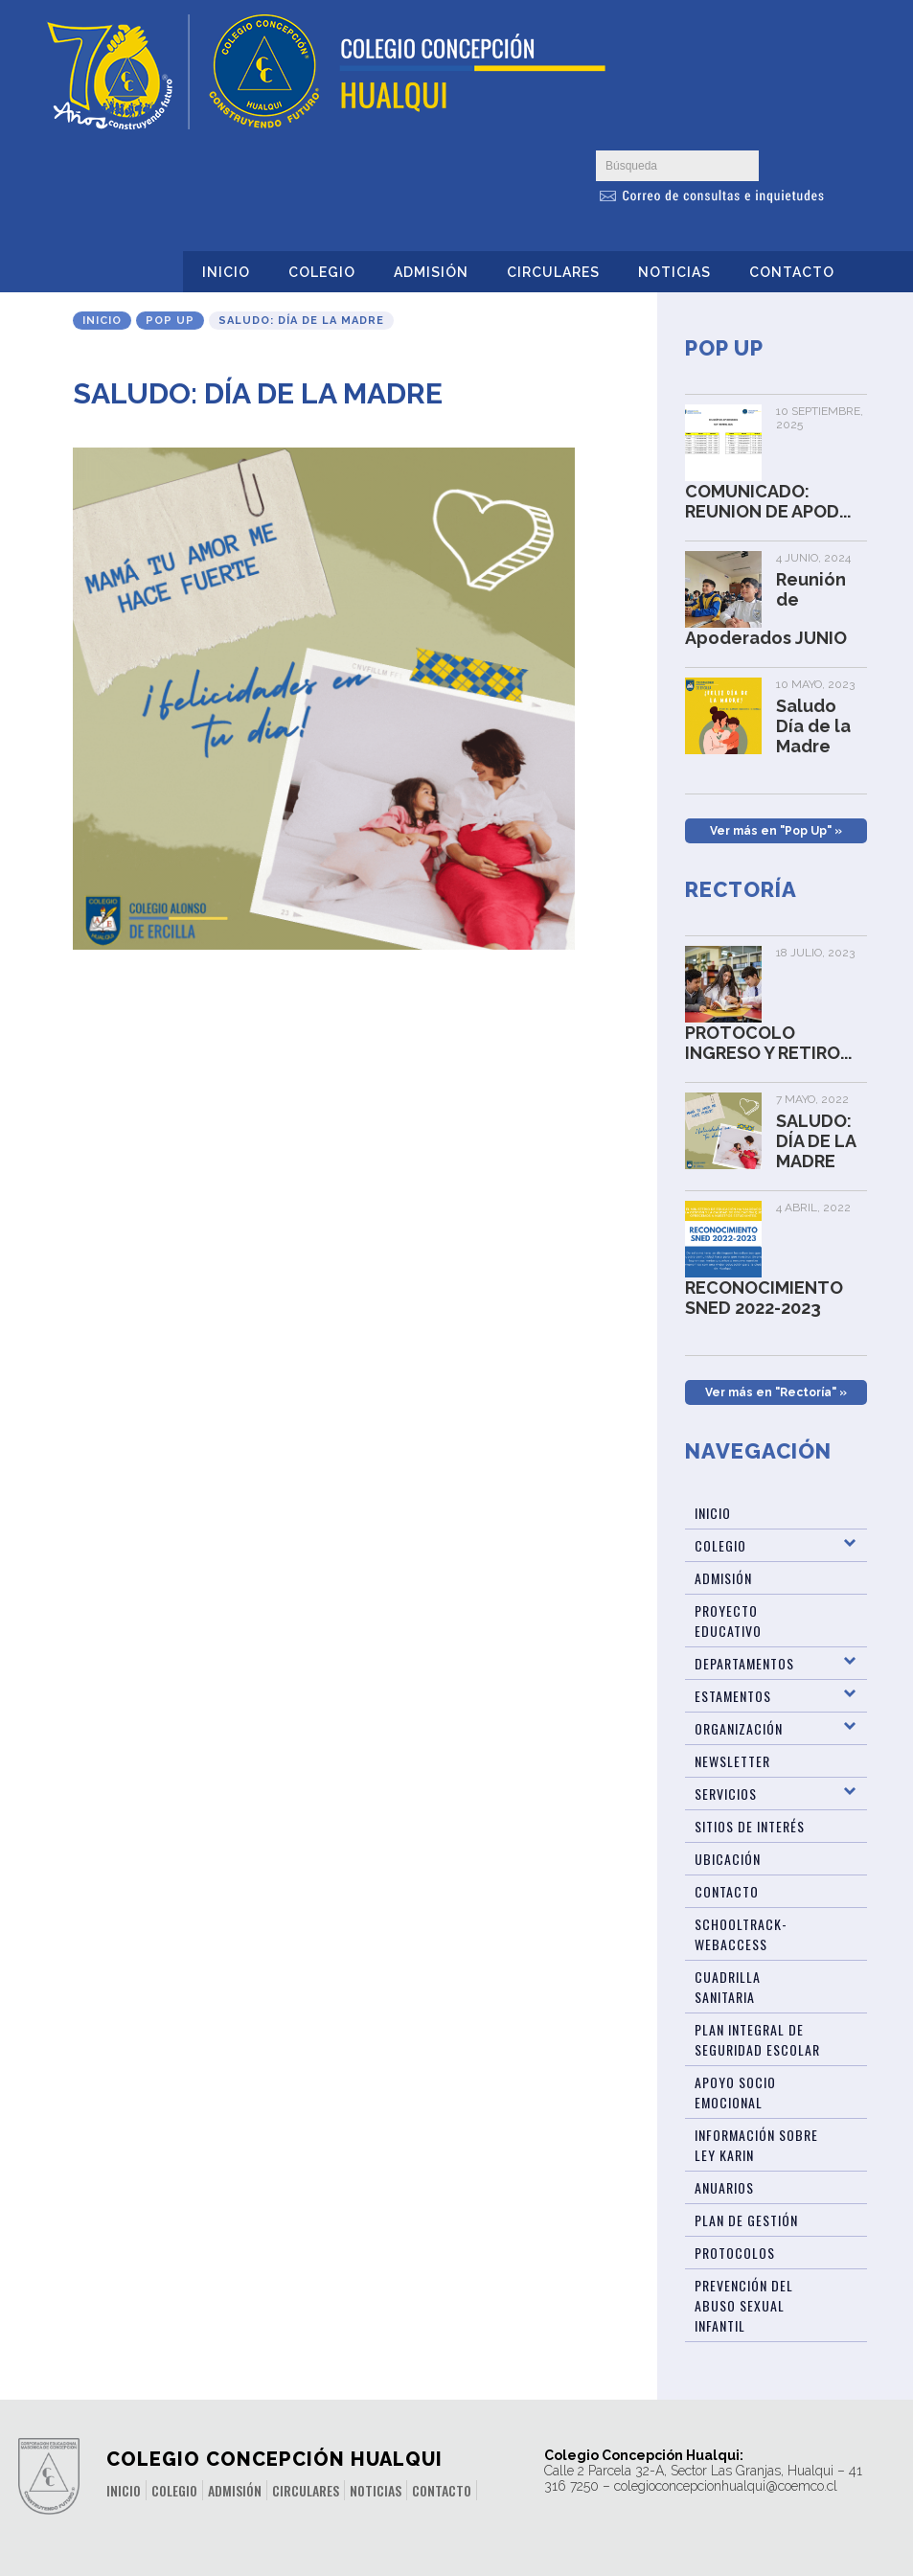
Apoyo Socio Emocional (735, 2092)
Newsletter (732, 1761)
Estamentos (733, 1696)
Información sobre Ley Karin (756, 2145)
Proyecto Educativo (728, 1620)
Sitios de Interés (750, 1826)
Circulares (553, 272)
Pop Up (170, 320)
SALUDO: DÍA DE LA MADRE (816, 1141)
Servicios (726, 1793)
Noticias (674, 272)
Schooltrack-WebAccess (741, 1934)
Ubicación (728, 1859)
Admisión (431, 272)
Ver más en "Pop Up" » (776, 831)
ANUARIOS (724, 2187)
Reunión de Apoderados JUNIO (766, 608)
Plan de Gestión (746, 2220)
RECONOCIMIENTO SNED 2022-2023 (764, 1297)
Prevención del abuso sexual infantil (744, 2305)
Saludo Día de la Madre (813, 726)
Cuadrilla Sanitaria (728, 1986)
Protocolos (735, 2252)
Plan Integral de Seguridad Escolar (757, 2039)
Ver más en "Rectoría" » (776, 1392)
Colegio (321, 272)
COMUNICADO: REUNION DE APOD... (768, 501)
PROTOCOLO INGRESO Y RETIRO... (768, 1043)
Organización (739, 1728)
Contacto (791, 272)
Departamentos (744, 1663)
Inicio (226, 272)
